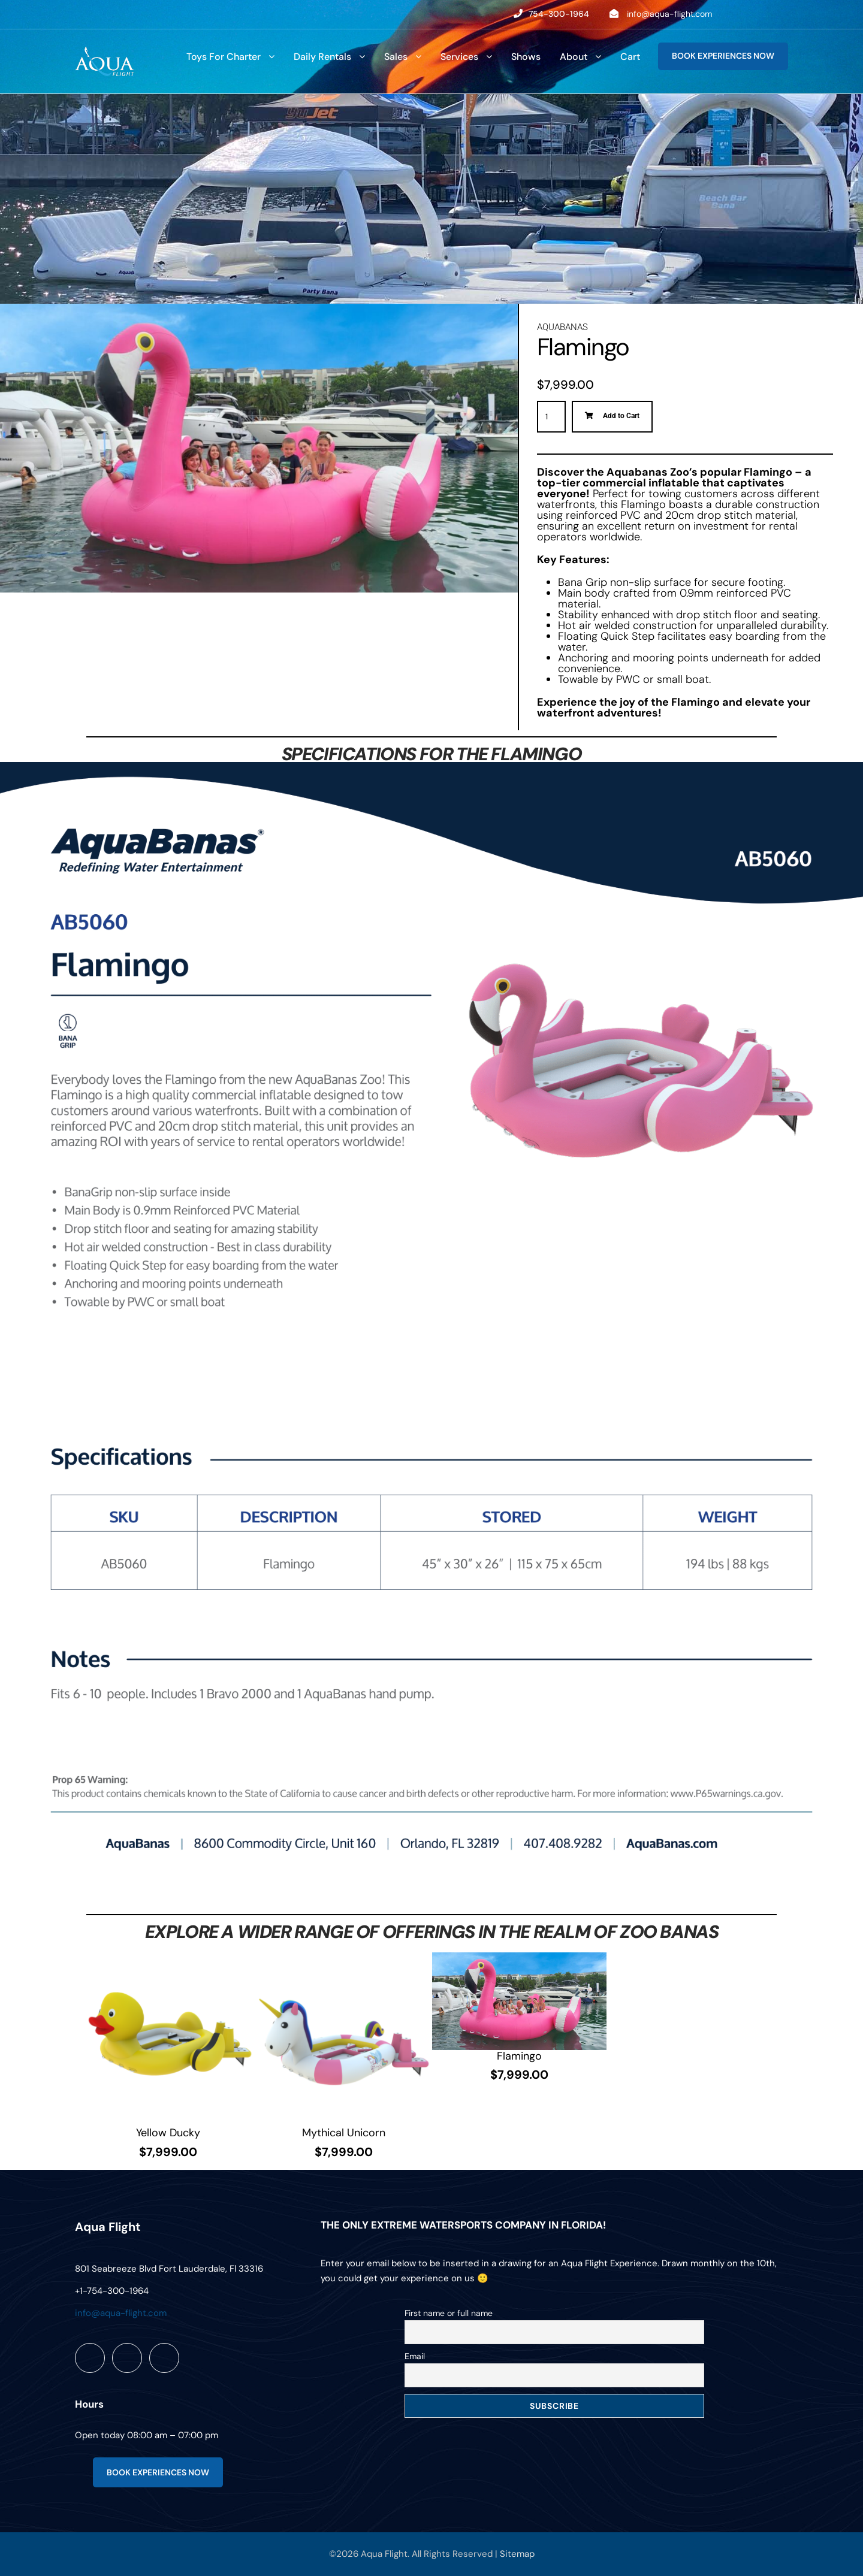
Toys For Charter (223, 56)
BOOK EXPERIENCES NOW (723, 55)
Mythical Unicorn (343, 2132)
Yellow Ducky (168, 2132)
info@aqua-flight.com (669, 13)
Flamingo (519, 2056)
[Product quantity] (551, 417)
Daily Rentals (322, 56)
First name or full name (449, 2313)
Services (459, 56)
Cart (630, 56)
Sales (396, 56)
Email (415, 2356)
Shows (526, 56)
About (573, 56)
